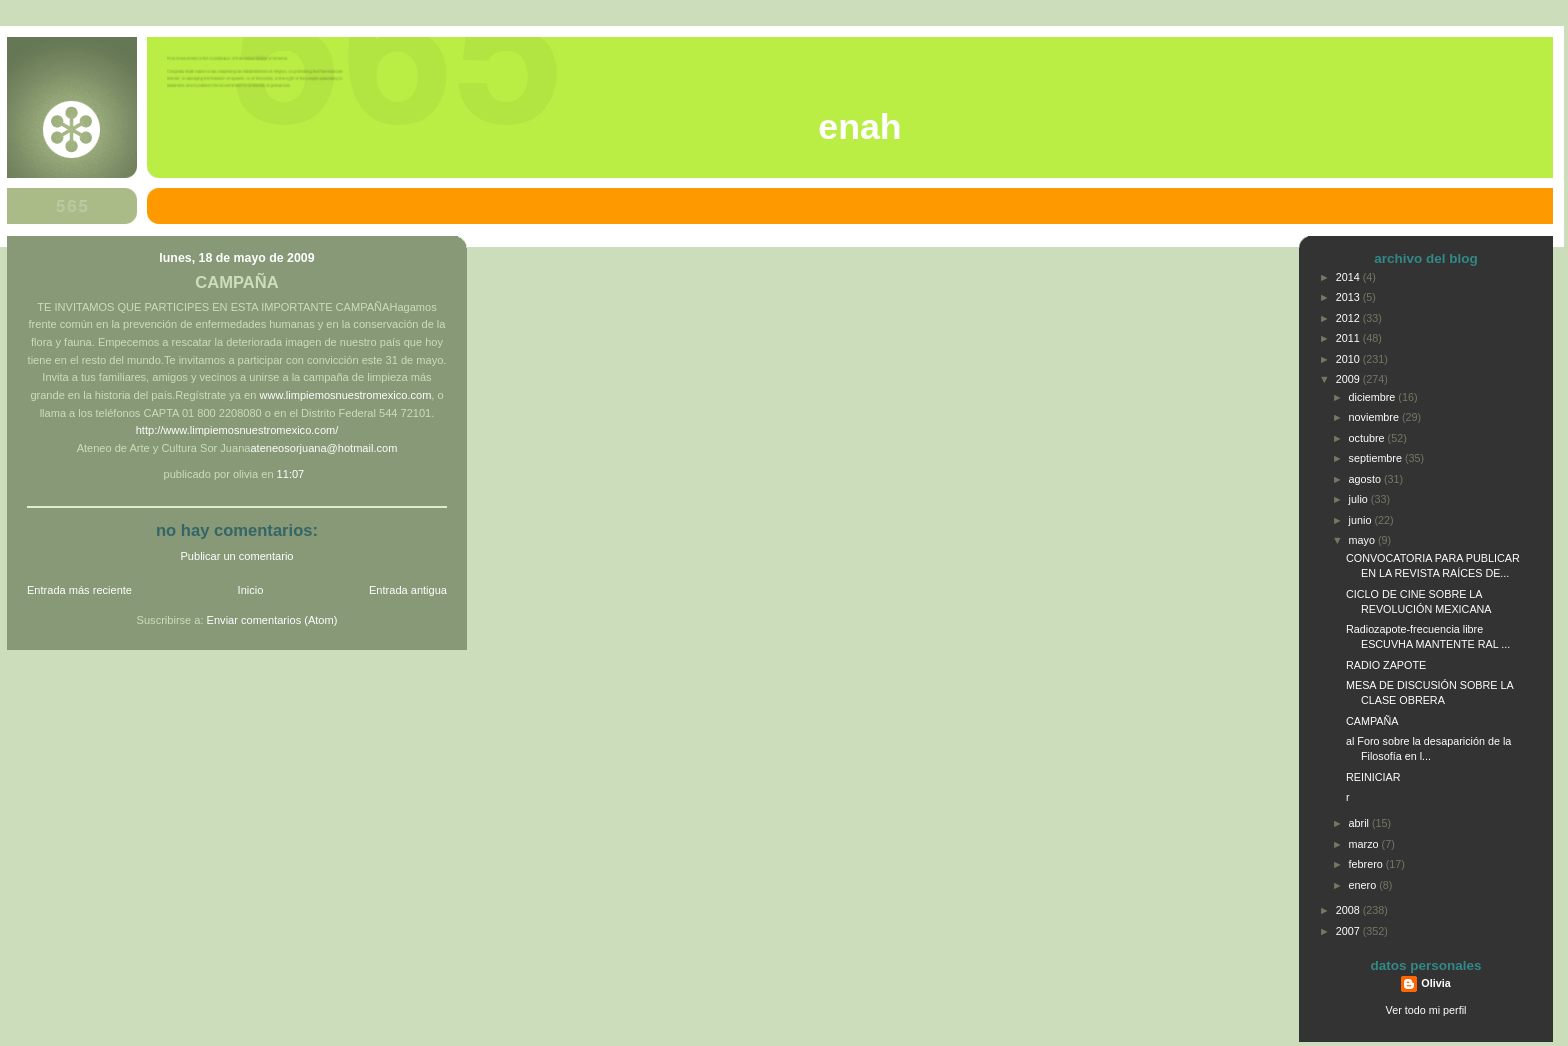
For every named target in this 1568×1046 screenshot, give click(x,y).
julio (1360, 499)
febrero (1367, 864)
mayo (1363, 540)
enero (1364, 885)
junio (1362, 520)
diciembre (1374, 397)
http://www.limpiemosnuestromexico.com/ (237, 430)
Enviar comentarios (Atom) (272, 620)
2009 (1349, 379)
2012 (1349, 318)
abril (1360, 823)
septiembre (1377, 458)
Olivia (1435, 983)
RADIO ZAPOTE (1386, 665)
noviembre (1375, 417)
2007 (1349, 931)
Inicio (251, 590)
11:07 (291, 474)
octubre (1368, 438)
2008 (1349, 910)
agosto (1366, 479)
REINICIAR (1373, 777)
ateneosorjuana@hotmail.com (323, 448)
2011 (1349, 338)
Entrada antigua (408, 590)
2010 (1349, 359)
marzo (1365, 844)
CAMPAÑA (236, 282)
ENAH (859, 127)
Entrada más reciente (79, 590)
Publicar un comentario (237, 556)
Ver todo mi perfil (1426, 1010)
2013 (1349, 297)
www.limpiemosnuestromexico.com (345, 395)
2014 (1349, 277)
